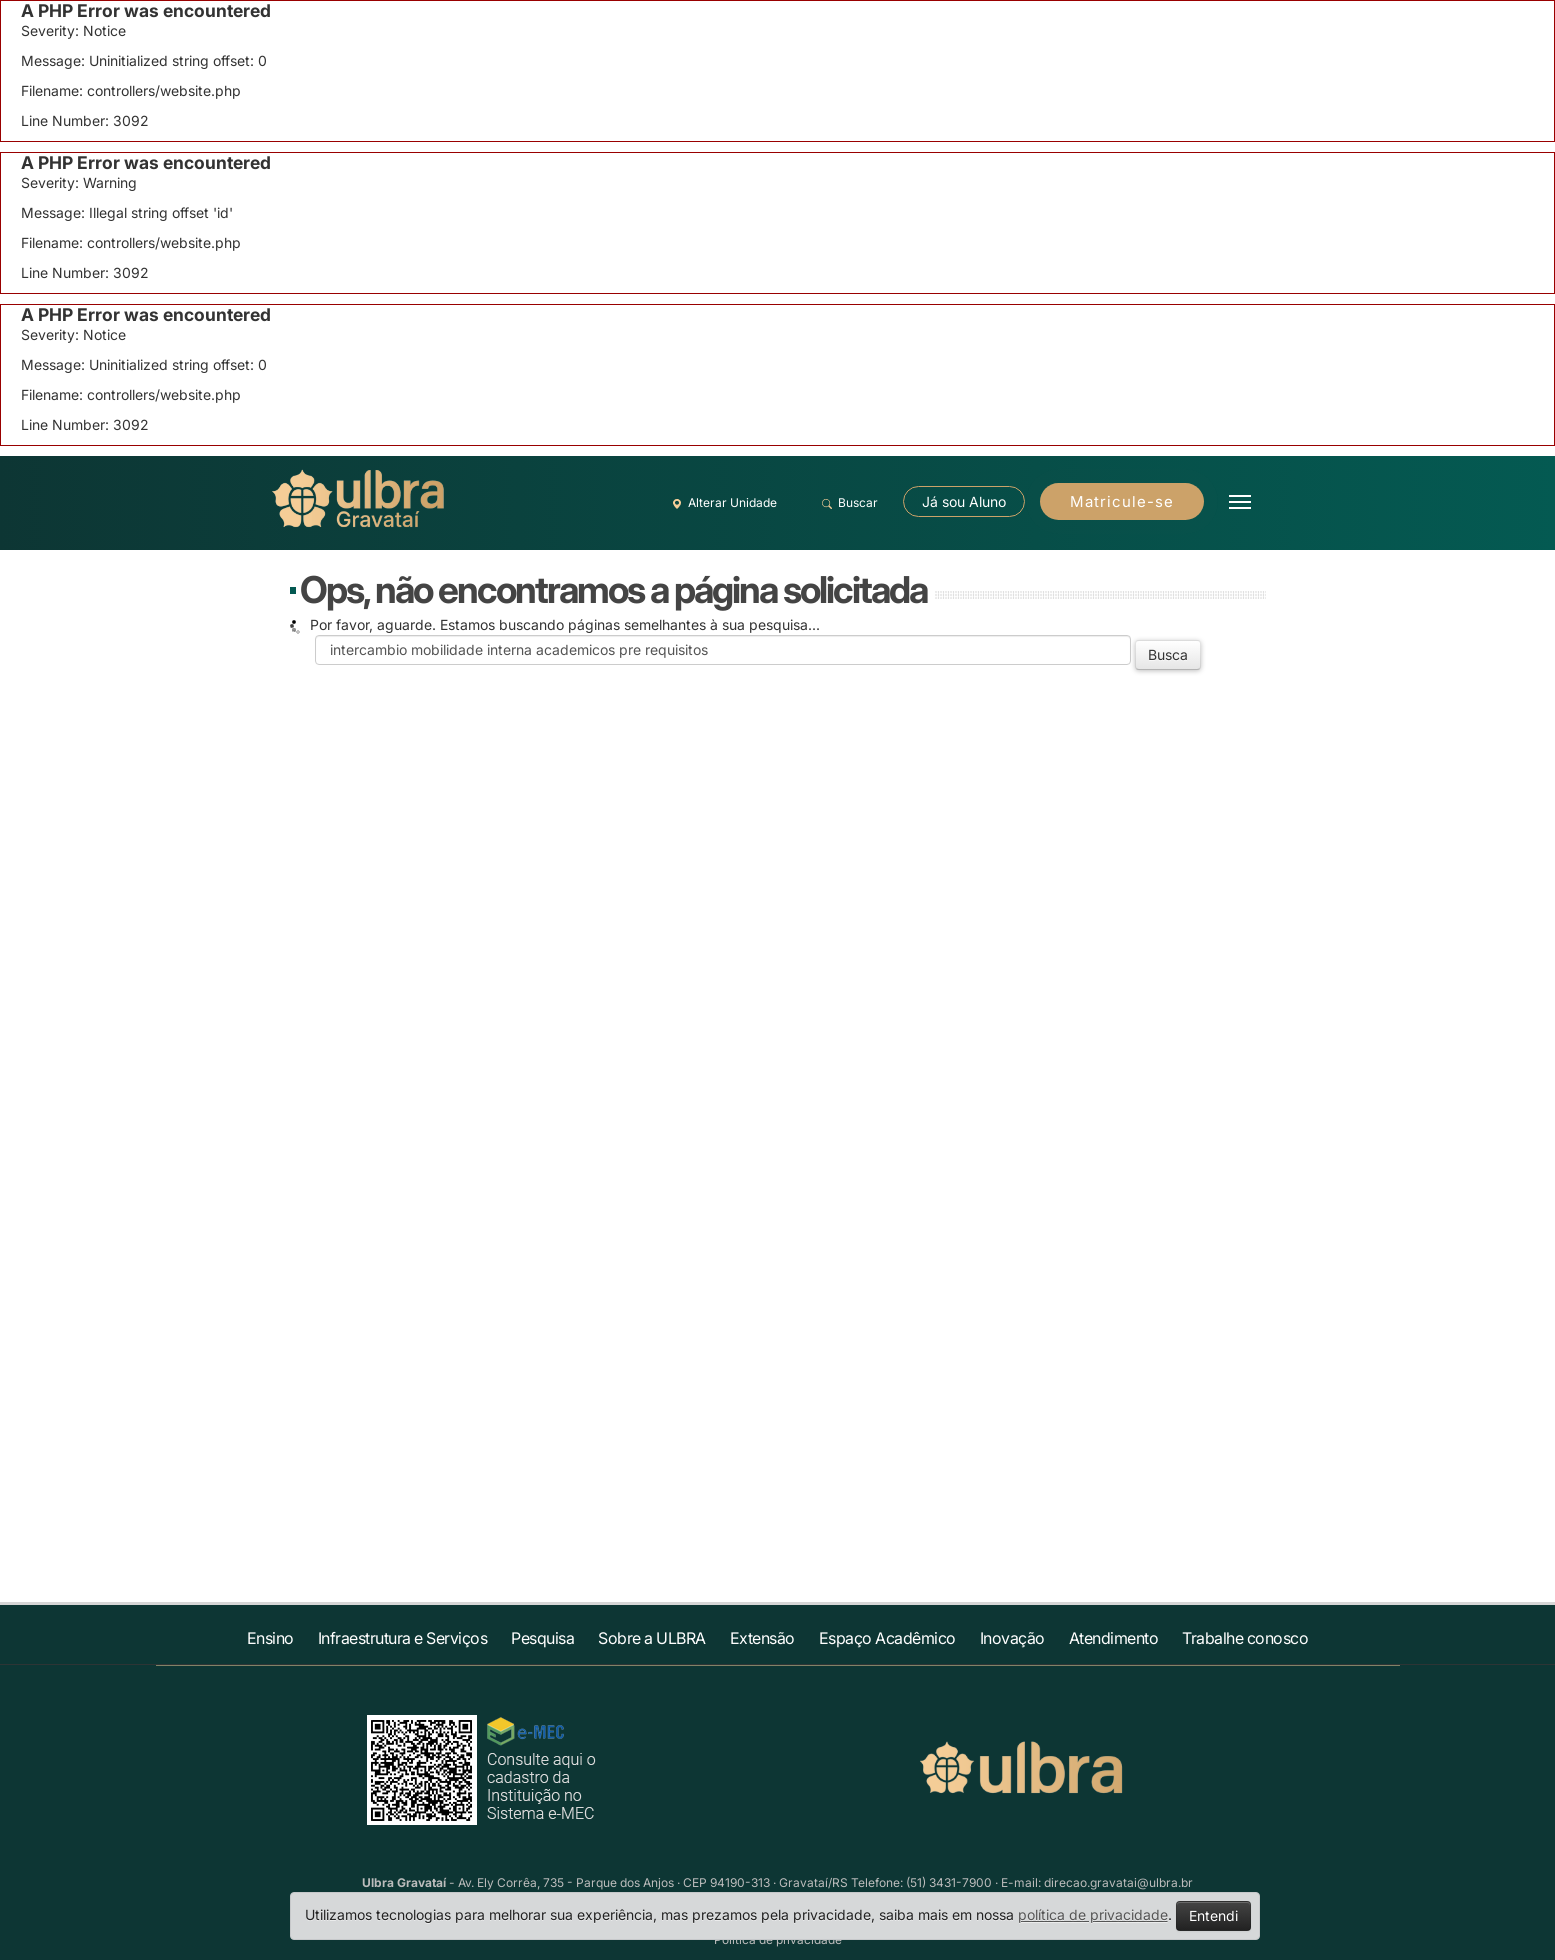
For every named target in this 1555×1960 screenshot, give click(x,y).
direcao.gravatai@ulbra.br (1118, 1882)
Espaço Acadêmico (887, 1638)
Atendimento (1114, 1638)
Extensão (762, 1638)
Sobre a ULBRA (652, 1638)
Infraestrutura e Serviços (403, 1638)
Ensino (270, 1638)
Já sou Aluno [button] (964, 501)
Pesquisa (542, 1638)
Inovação (1012, 1638)
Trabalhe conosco (1245, 1638)
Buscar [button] (847, 503)
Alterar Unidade (722, 503)
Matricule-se (1122, 501)
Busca (1168, 654)
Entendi (1213, 1915)
